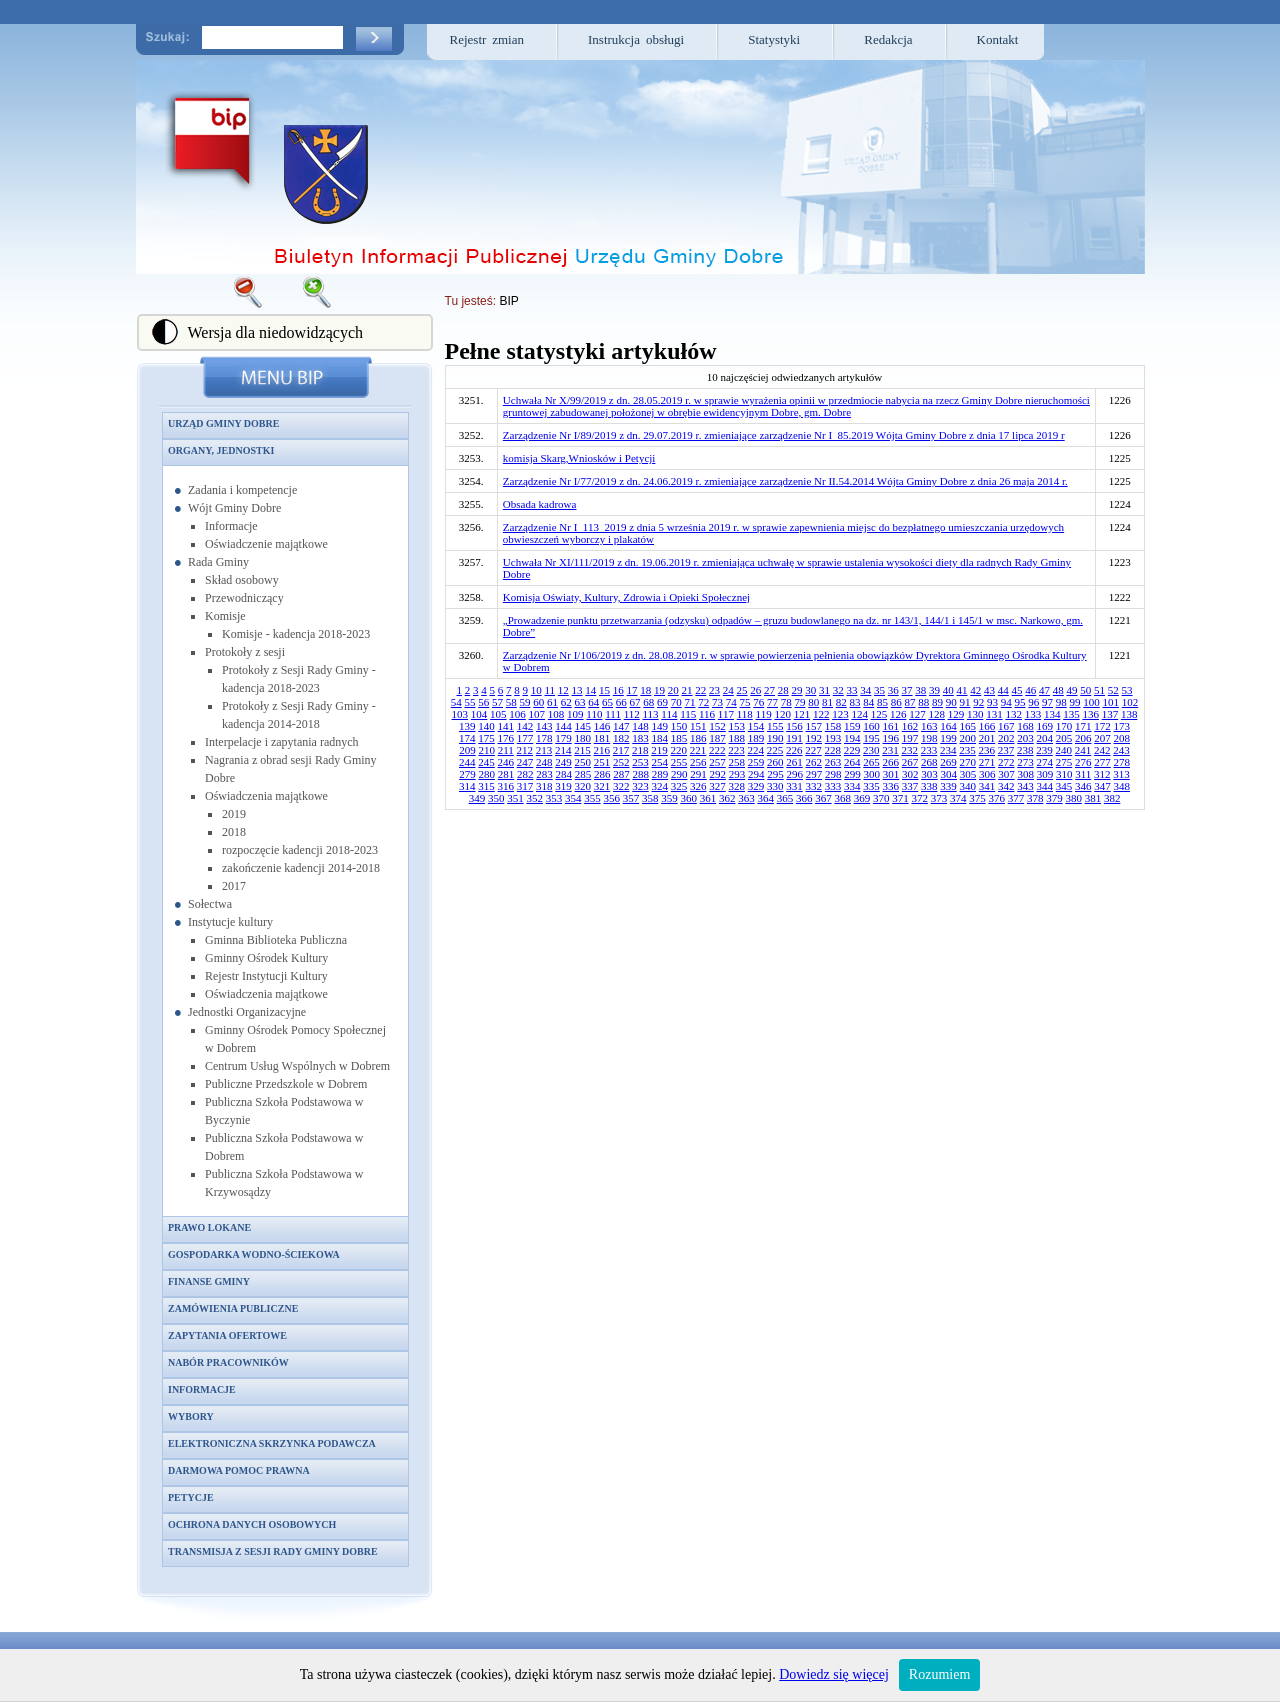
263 (833, 762)
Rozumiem (939, 1674)
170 (1064, 726)
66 (621, 702)
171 (1083, 726)
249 (563, 762)
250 (583, 762)
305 (968, 774)
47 (1044, 690)
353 (554, 798)
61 (552, 702)
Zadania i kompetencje (242, 490)
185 (679, 738)
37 (907, 690)
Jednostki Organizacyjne (247, 1012)
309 (1045, 774)
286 (602, 774)
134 (1052, 714)
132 (1013, 714)
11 (549, 690)
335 (871, 786)
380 (1073, 798)
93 (992, 702)
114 (669, 714)
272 (1006, 762)
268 (929, 762)
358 (650, 798)
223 (736, 750)
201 (987, 738)
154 (756, 726)
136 (1090, 714)
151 (698, 726)
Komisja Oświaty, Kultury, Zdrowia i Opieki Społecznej (626, 597)
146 (602, 726)
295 (775, 774)
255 (679, 762)
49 (1072, 690)
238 (1025, 750)
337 (910, 786)
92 (978, 702)
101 (1111, 702)
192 (814, 738)
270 (968, 762)
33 (852, 690)
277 (1102, 762)
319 (563, 786)
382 (1112, 798)
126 (898, 714)
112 (632, 714)
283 (544, 774)
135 (1071, 714)
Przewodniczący (244, 598)
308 (1025, 774)
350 (496, 798)
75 (745, 702)
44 (1003, 690)
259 (756, 762)
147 (621, 726)
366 (804, 798)
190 (775, 738)
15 (604, 690)
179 (563, 738)
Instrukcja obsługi (636, 39)
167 (1006, 726)
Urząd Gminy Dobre (223, 423)
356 (611, 798)
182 (621, 738)
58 (511, 702)
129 (956, 714)
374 (958, 798)
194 (852, 738)
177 (525, 738)
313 (1121, 774)
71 (690, 702)
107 (537, 714)
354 (573, 798)
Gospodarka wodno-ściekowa (254, 1254)
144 (563, 726)
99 (1075, 702)
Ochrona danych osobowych (252, 1524)
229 (852, 750)
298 (833, 774)
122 (821, 714)
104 (479, 714)
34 (865, 690)
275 (1064, 762)
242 (1102, 750)
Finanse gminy (209, 1281)
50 (1085, 690)
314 (467, 786)
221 (698, 750)
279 (467, 774)
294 (756, 774)
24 (728, 690)
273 (1025, 762)
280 (486, 774)
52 (1113, 690)
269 (948, 762)
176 (506, 738)
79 (800, 702)
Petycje (191, 1497)
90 (951, 702)
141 (506, 726)
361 (708, 798)
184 (660, 738)
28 (783, 690)
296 (794, 774)
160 (871, 726)
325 (679, 786)
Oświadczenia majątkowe (266, 796)
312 (1102, 774)
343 (1025, 786)
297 (814, 774)
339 (948, 786)
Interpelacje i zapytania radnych (282, 742)
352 (534, 798)
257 (717, 762)
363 (746, 798)
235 (967, 750)
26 (755, 690)
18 (645, 690)
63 (580, 702)
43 (989, 690)
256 (698, 762)
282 (525, 774)
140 (486, 726)
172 (1102, 726)
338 (929, 786)
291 (698, 774)
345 (1064, 786)
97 (1047, 702)
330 (775, 786)
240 (1064, 750)
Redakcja (888, 39)
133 (1033, 714)
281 (506, 774)
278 (1122, 762)
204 (1045, 738)
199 (948, 738)
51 (1099, 690)
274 (1045, 762)
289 (660, 774)
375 (977, 798)
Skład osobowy (242, 580)
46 (1030, 690)
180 (583, 738)
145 (583, 726)
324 (660, 786)
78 (786, 702)
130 (975, 714)
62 (566, 702)
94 (1006, 702)
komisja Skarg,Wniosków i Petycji (579, 458)
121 (802, 714)
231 (890, 750)
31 (824, 690)
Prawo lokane (209, 1227)
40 (948, 690)
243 (1121, 750)
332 (814, 786)
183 (640, 738)
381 (1093, 798)
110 (594, 714)
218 (640, 750)
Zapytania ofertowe (227, 1335)
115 (688, 714)
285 (583, 774)
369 (862, 798)
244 (467, 762)
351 (515, 798)
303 (929, 774)
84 (868, 702)
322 (621, 786)
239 (1044, 750)
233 (929, 750)
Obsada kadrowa (540, 504)
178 (544, 738)
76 (758, 702)
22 (700, 690)
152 (717, 726)
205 (1064, 738)
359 (669, 798)
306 (987, 774)
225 (775, 750)
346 (1083, 786)
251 (602, 762)
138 (1129, 714)
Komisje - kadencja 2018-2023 (296, 634)
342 (1006, 786)
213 (544, 750)
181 (602, 738)
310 (1064, 774)
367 (823, 798)
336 (891, 786)
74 (731, 702)
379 (1054, 798)
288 (640, 774)
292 (717, 774)
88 (923, 702)
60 (538, 702)
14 (590, 690)
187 (717, 738)
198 (929, 738)
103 (460, 714)
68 (648, 702)
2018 (234, 832)
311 (1083, 774)
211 (506, 750)
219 (659, 750)
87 (910, 702)
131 (994, 714)
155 (775, 726)
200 (968, 738)
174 (467, 738)
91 (965, 702)
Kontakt (998, 39)
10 (536, 690)
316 (506, 786)
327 (717, 786)
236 (987, 750)
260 (775, 762)
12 (563, 690)
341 (987, 786)
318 (544, 786)
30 (810, 690)
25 (742, 690)
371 (900, 798)
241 (1083, 750)
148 (640, 726)
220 (679, 750)
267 (910, 762)
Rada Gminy (218, 562)
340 (968, 786)
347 (1102, 786)
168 (1025, 726)
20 (673, 690)
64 (593, 702)
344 (1045, 786)
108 (556, 714)
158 (833, 726)
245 (486, 762)
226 (794, 750)
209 (467, 750)
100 (1091, 702)
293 (737, 774)
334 (852, 786)
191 (794, 738)
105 (498, 714)
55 (470, 702)
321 (602, 786)
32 (838, 690)
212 (525, 750)
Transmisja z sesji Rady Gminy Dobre (273, 1551)
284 (563, 774)
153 (737, 726)
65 (607, 702)
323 (640, 786)
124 (859, 714)
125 (879, 714)
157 (814, 726)
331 (794, 786)
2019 (234, 814)
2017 (234, 886)
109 (575, 714)
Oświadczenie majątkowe (266, 544)
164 (948, 726)
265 (871, 762)
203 (1025, 738)
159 (852, 726)
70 (676, 702)
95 (1020, 702)
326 (698, 786)
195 (871, 738)
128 (936, 714)
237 (1006, 750)
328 (737, 786)
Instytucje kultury (230, 922)
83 (855, 702)
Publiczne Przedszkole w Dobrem (286, 1084)
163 (929, 726)
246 (506, 762)
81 (827, 702)
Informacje (231, 526)
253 (640, 762)
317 (525, 786)
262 (814, 762)
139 (467, 726)
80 (813, 702)
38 (920, 690)
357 (631, 798)
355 (592, 798)
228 (833, 750)
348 (1122, 786)
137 (1110, 714)
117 (726, 714)
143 (544, 726)
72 (703, 702)
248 (544, 762)
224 (756, 750)
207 (1102, 738)
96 (1033, 702)
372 (919, 798)
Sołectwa (210, 904)
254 (660, 762)
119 (764, 714)
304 (948, 774)
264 (852, 762)
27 (769, 690)
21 (687, 690)
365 (785, 798)
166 (987, 726)
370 (881, 798)
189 (756, 738)
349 (477, 798)
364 (765, 798)
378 (1035, 798)
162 (910, 726)
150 (679, 726)
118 (745, 714)
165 (968, 726)
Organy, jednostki (221, 450)
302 (910, 774)
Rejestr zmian (487, 39)
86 (896, 702)
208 (1122, 738)
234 (948, 750)
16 (618, 690)
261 (794, 762)
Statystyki (774, 39)
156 (794, 726)
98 (1061, 702)
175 (486, 738)
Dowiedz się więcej (834, 1674)
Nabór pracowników (228, 1362)
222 (717, 750)
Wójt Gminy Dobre (234, 508)
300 (871, 774)
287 (621, 774)
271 (987, 762)
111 (613, 714)
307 (1006, 774)
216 (602, 750)
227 (813, 750)
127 (917, 714)
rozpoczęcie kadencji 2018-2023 (300, 850)
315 (486, 786)
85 (882, 702)
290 (679, 774)
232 (910, 750)
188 (737, 738)
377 (1016, 798)
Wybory (191, 1416)
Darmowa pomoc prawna (239, 1470)
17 (632, 690)
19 (659, 690)
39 (934, 690)
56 (483, 702)
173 (1122, 726)
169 (1045, 726)
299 (852, 774)
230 (871, 750)
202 (1006, 738)
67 (635, 702)
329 (756, 786)
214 (563, 750)
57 (497, 702)
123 (840, 714)
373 (939, 798)
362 (727, 798)
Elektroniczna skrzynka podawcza (272, 1443)
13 (577, 690)
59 (525, 702)
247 (525, 762)
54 (456, 702)
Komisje (225, 616)
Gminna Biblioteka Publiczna (276, 940)
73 (717, 702)
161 (891, 726)
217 (621, 750)
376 (996, 798)
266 (891, 762)
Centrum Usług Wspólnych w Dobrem (297, 1066)
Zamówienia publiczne (233, 1308)
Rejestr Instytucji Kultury (266, 976)
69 (662, 702)
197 (910, 738)
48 (1058, 690)
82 (841, 702)
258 (737, 762)
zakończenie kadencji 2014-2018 (301, 868)
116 (707, 714)
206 (1083, 738)
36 (893, 690)
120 (782, 714)
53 (1127, 690)
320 (583, 786)
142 (525, 726)
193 (833, 738)
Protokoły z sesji (245, 652)
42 (975, 690)
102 (1130, 702)
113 (650, 714)
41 (962, 690)
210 (486, 750)
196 (891, 738)
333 (833, 786)
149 (660, 726)
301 (891, 774)
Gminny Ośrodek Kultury (266, 958)
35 (879, 690)
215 (582, 750)
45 (1017, 690)
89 (937, 702)
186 (698, 738)
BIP (508, 301)
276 (1083, 762)
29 (797, 690)
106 (517, 714)
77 (772, 702)
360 (688, 798)
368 (842, 798)
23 (714, 690)
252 (621, 762)
